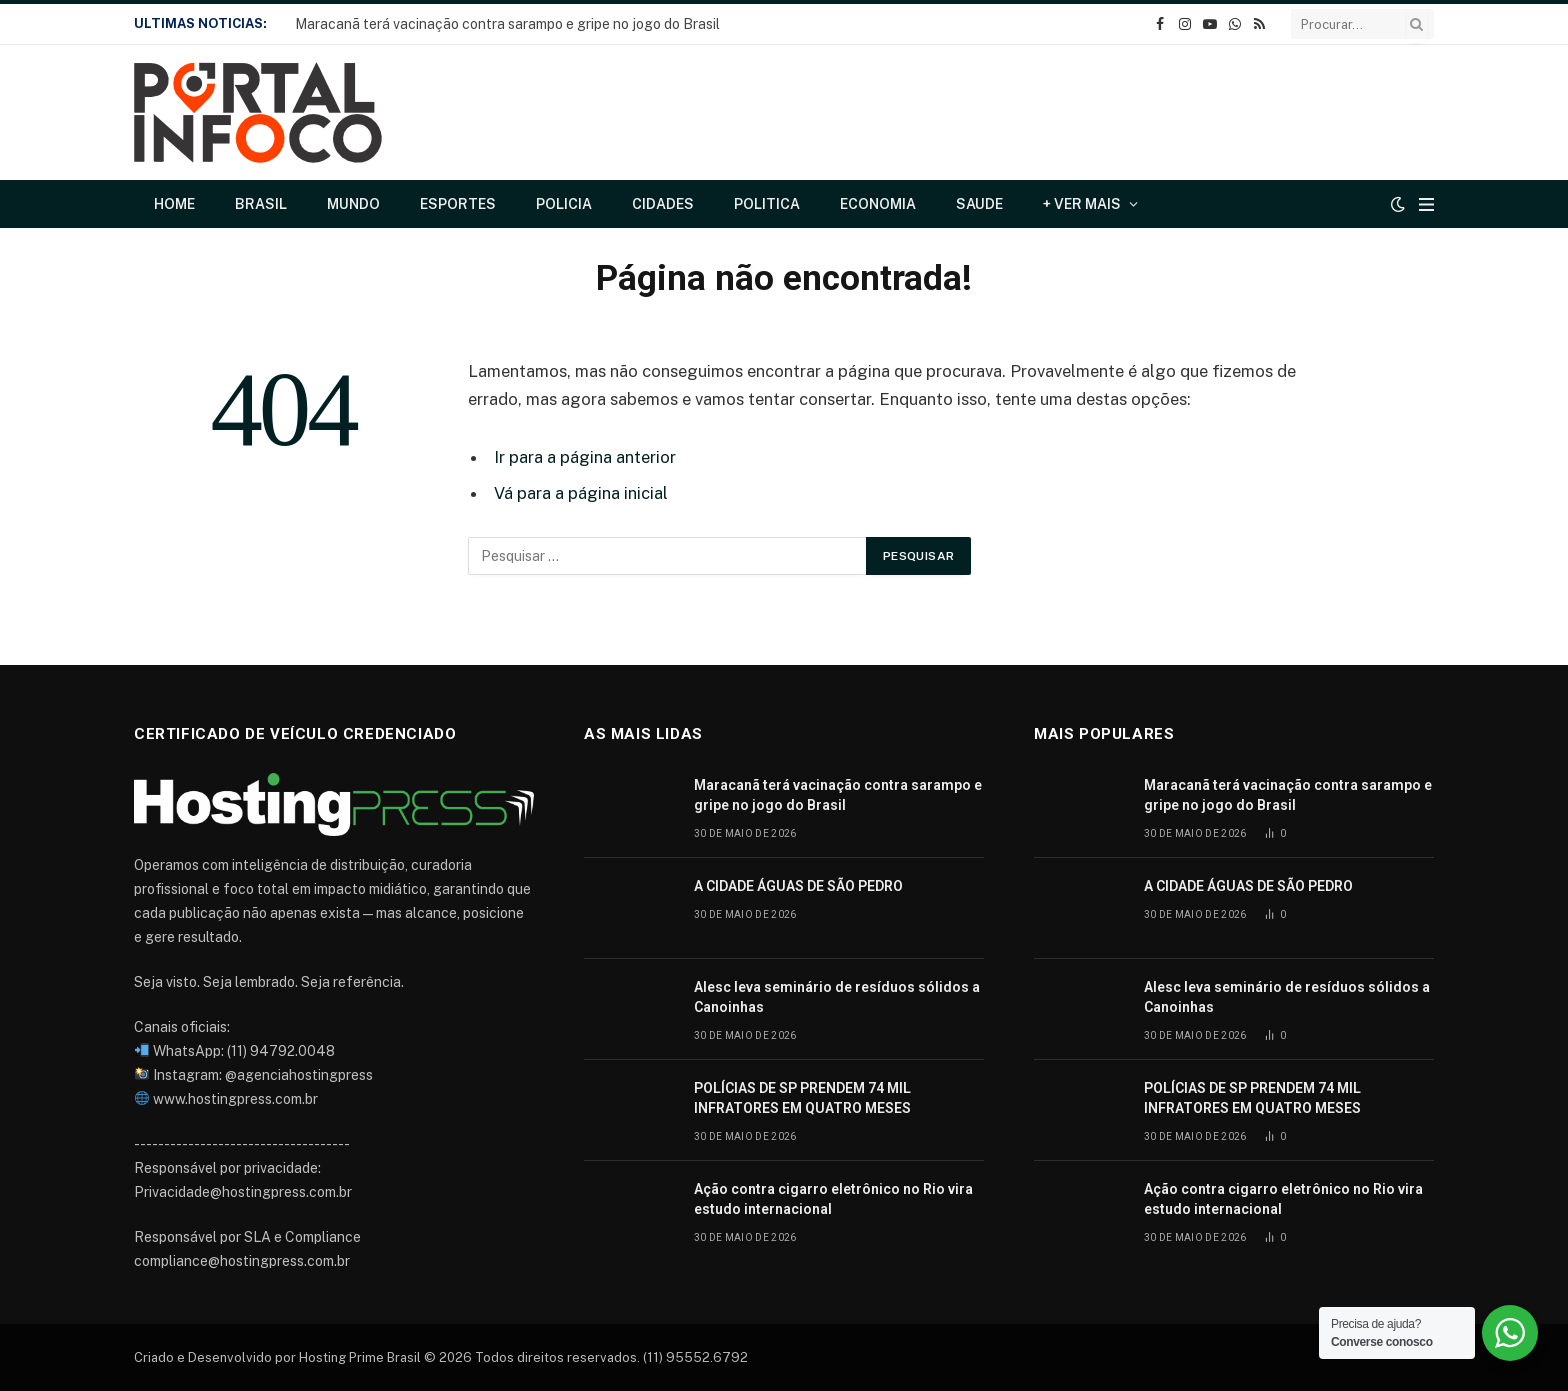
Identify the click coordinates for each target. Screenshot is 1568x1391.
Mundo (353, 204)
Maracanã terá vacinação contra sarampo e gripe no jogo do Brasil (507, 24)
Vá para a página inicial (581, 493)
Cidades (663, 204)
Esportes (458, 204)
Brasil (261, 204)
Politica (767, 204)
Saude (979, 204)
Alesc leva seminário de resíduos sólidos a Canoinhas (837, 997)
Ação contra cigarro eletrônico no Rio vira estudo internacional (833, 1199)
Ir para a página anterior (585, 457)
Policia (564, 204)
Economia (878, 204)
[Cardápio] (1426, 204)
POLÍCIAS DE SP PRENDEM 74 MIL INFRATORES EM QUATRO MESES (802, 1098)
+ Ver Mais (1082, 204)
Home (174, 204)
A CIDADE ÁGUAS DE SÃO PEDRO (798, 886)
